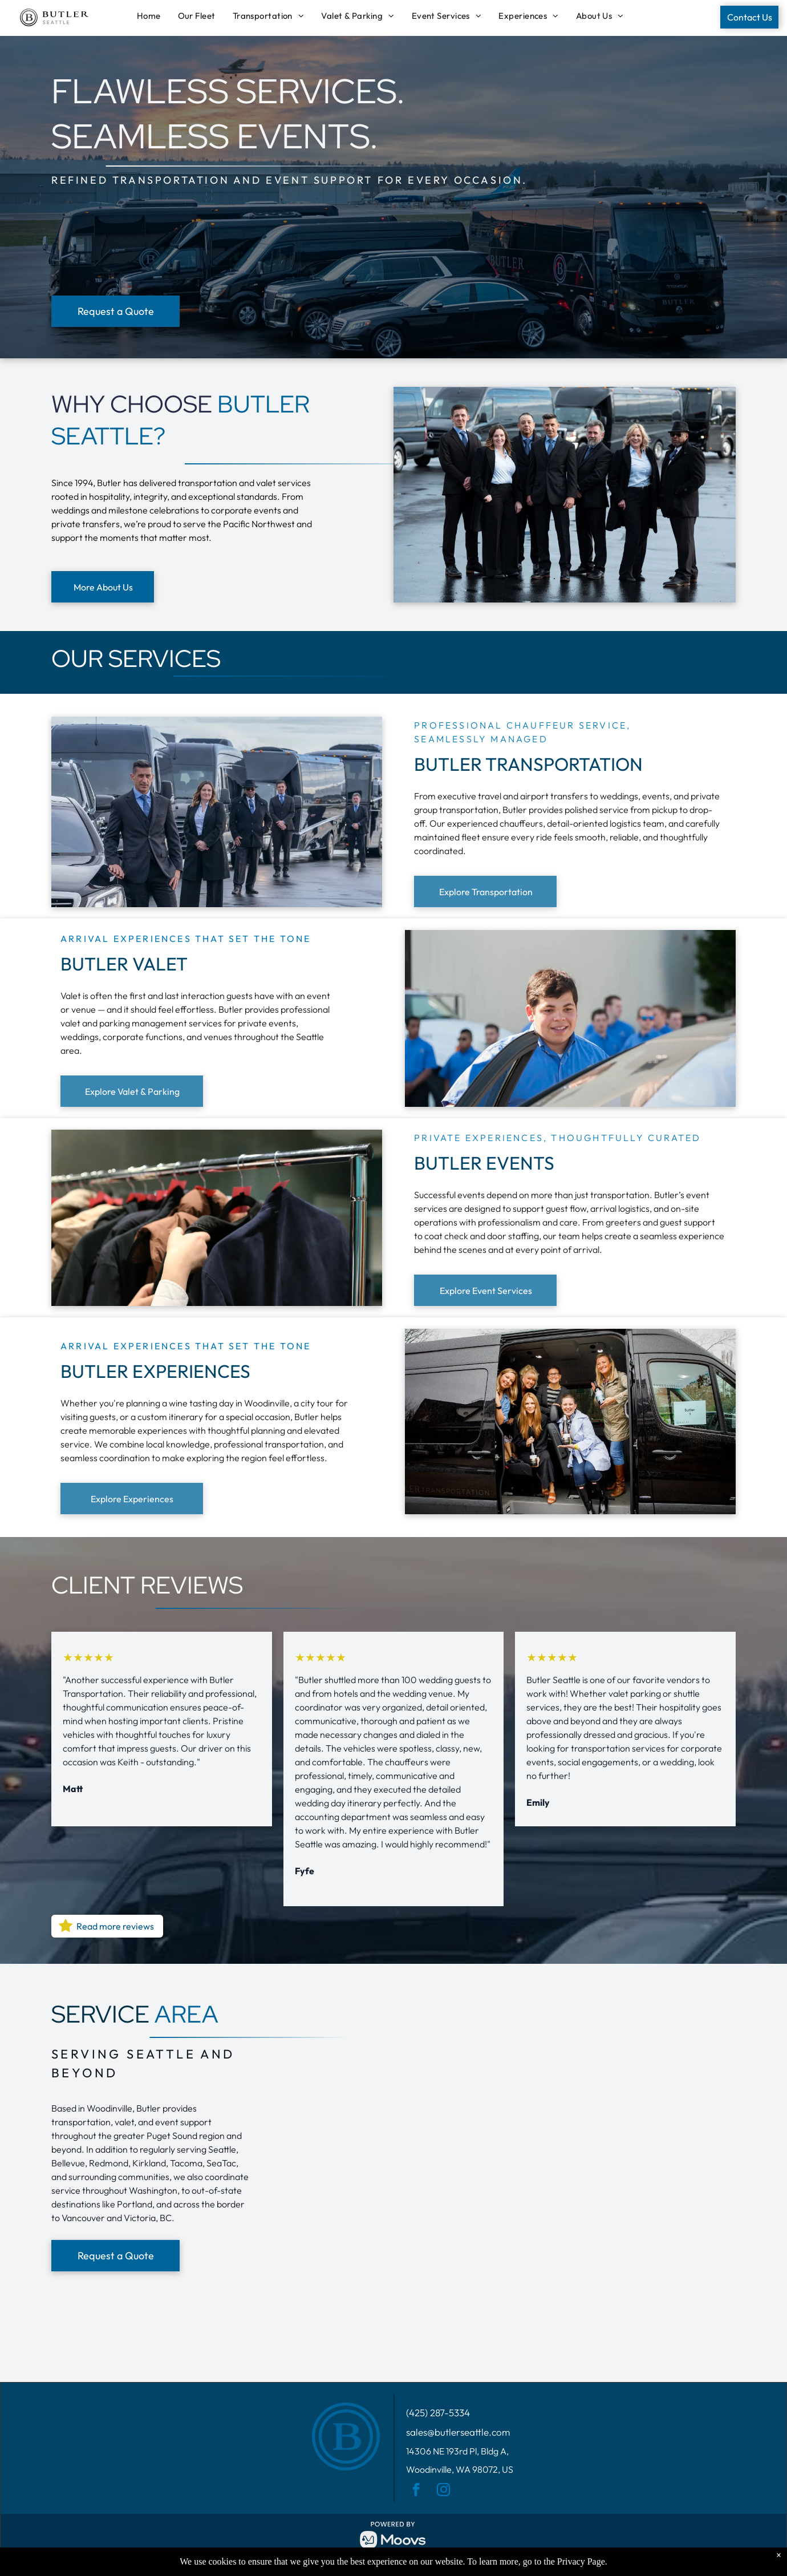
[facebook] (416, 2491)
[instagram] (443, 2491)
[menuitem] (151, 16)
